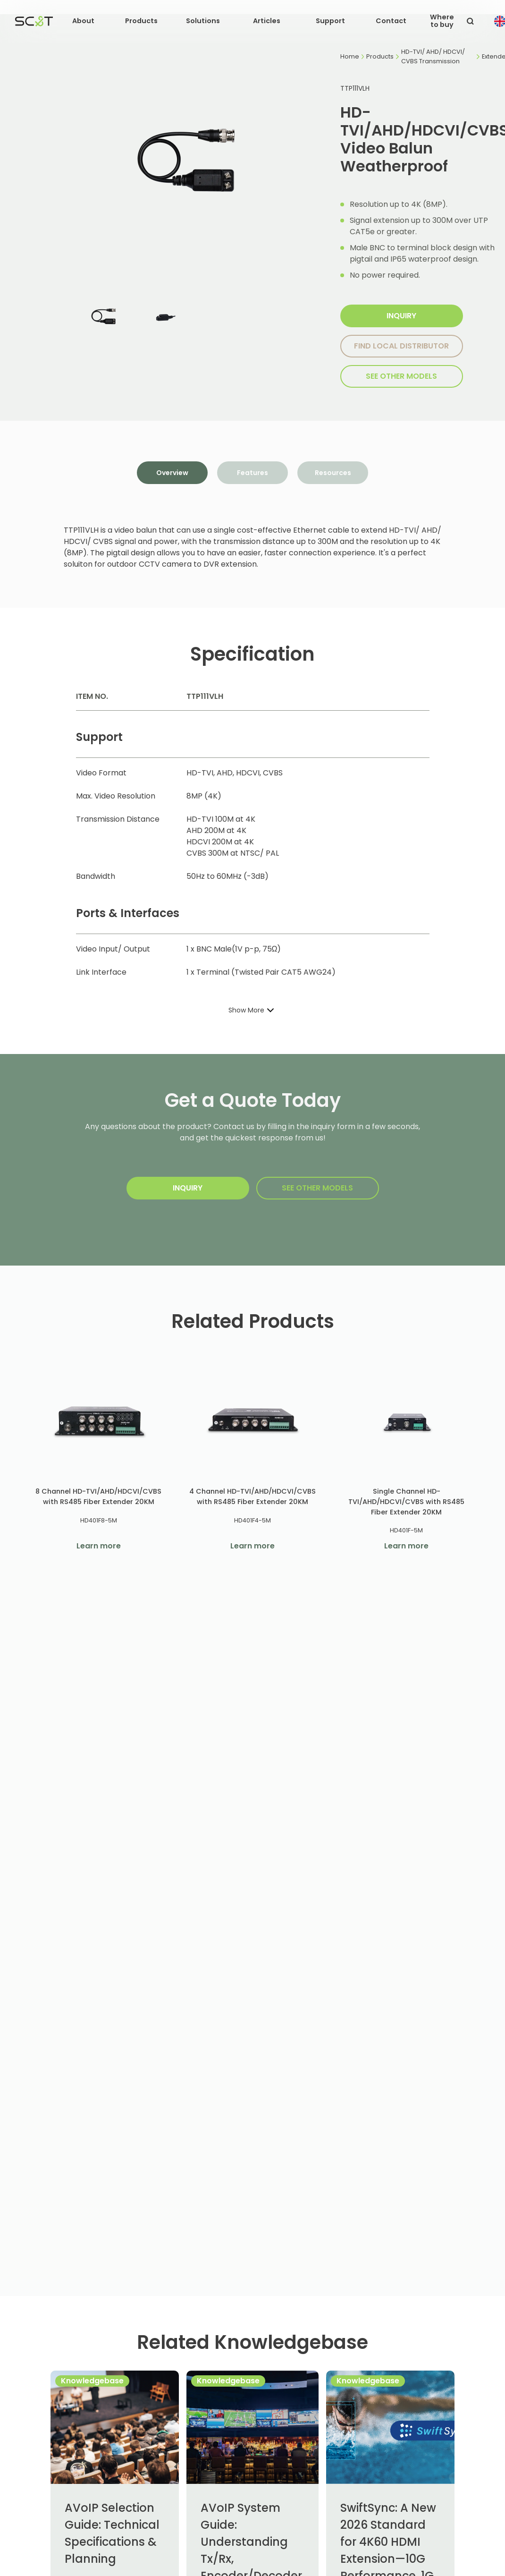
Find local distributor (401, 345)
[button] (83, 21)
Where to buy (442, 20)
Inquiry (401, 315)
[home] (34, 21)
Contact (391, 21)
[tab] (172, 472)
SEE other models (401, 376)
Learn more (98, 1545)
